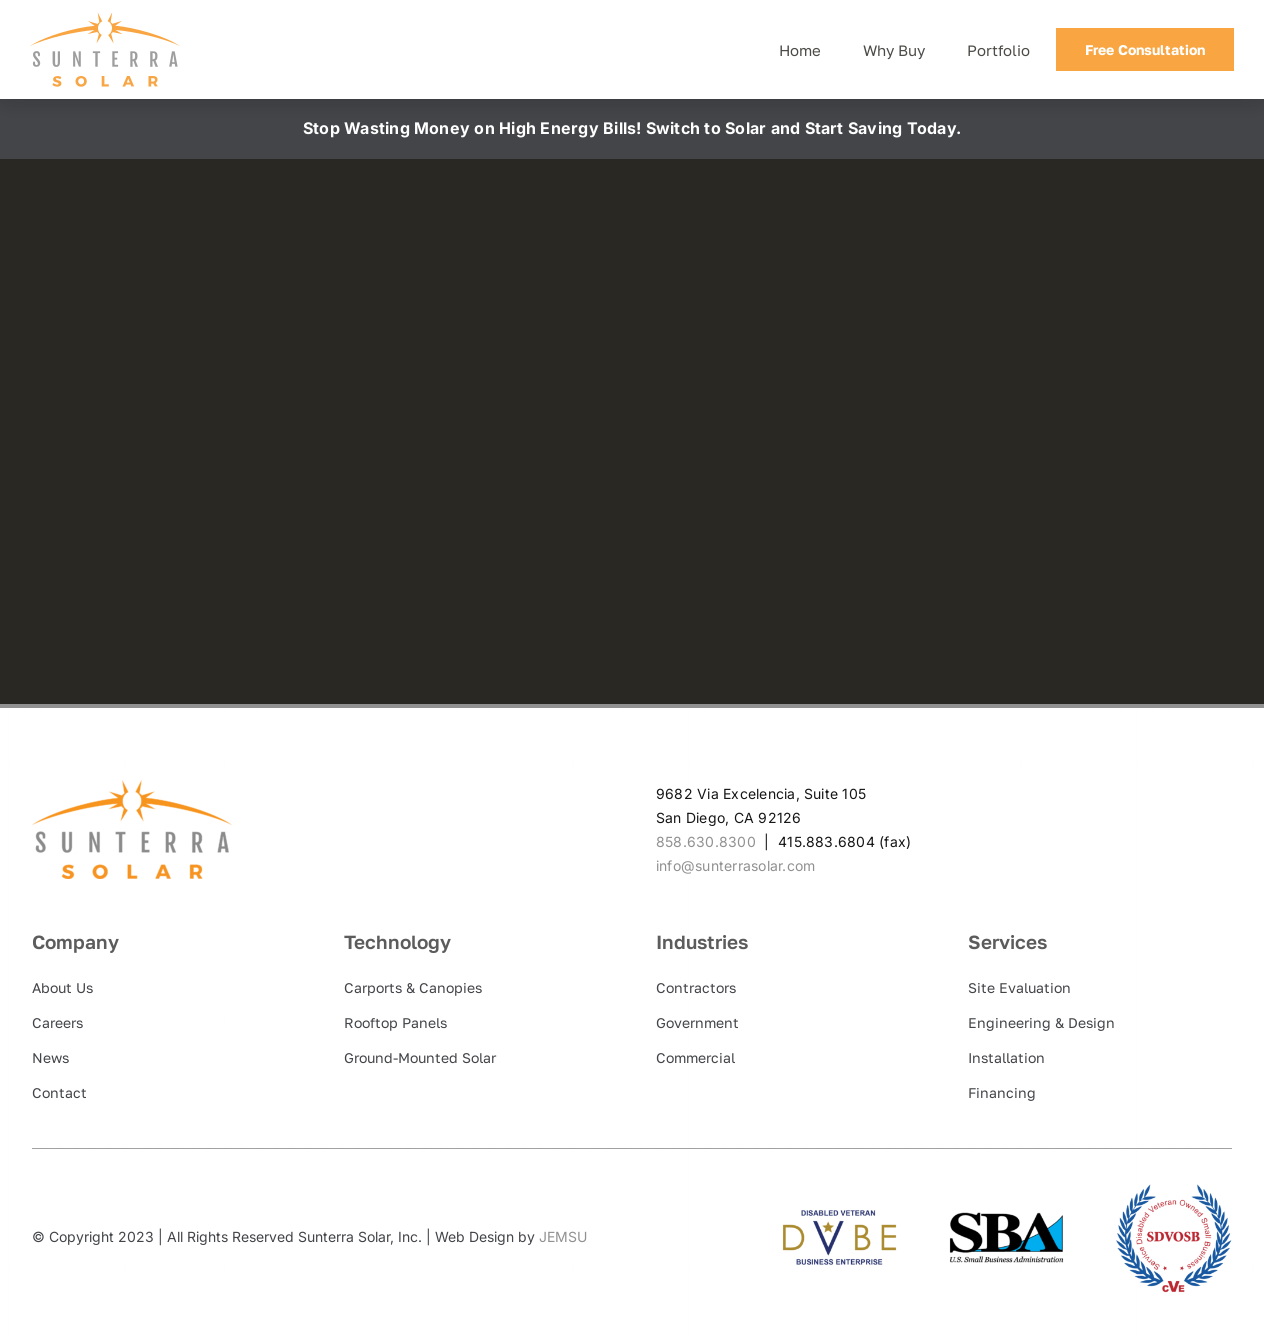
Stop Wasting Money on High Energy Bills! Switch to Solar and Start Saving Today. (632, 128)
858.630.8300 (706, 841)
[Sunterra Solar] (105, 20)
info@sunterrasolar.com (735, 865)
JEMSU (563, 1236)
